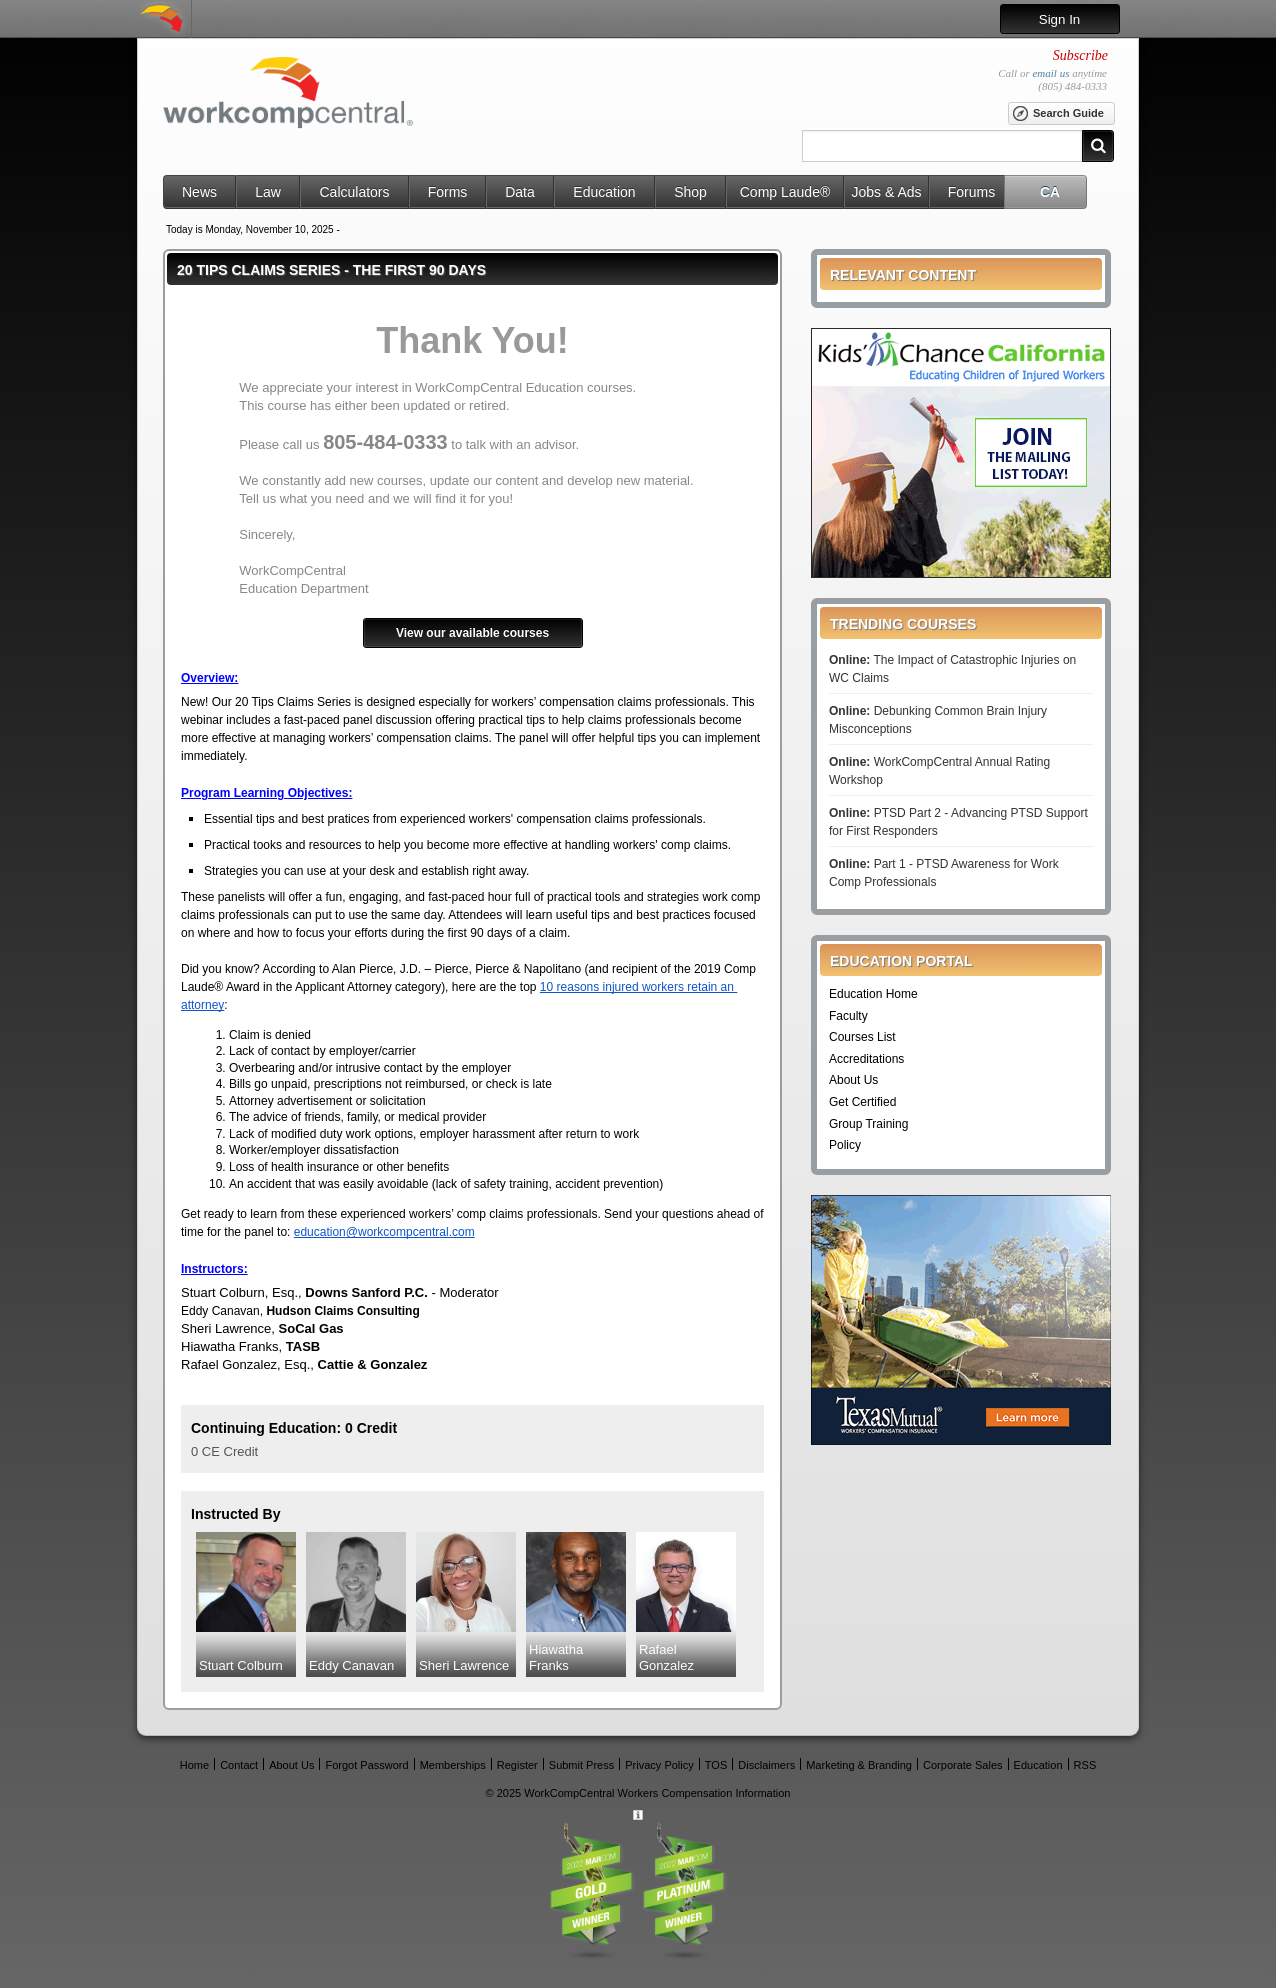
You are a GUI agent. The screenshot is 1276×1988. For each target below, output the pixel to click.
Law (268, 192)
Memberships (453, 1764)
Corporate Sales (963, 1764)
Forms (448, 192)
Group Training (868, 1124)
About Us (853, 1080)
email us (1050, 73)
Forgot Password (366, 1764)
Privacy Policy (659, 1764)
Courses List (862, 1037)
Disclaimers (766, 1764)
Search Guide (1057, 114)
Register (517, 1764)
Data (520, 192)
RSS (1085, 1764)
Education (604, 192)
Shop (690, 192)
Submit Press (581, 1764)
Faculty (848, 1016)
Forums (971, 192)
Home (194, 1764)
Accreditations (866, 1059)
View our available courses (472, 633)
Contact (239, 1764)
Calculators (354, 192)
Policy (845, 1145)
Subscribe (1080, 55)
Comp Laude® (785, 192)
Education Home (873, 994)
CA (1050, 192)
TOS (716, 1764)
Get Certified (862, 1102)
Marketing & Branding (859, 1764)
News (199, 192)
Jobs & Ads (886, 192)
